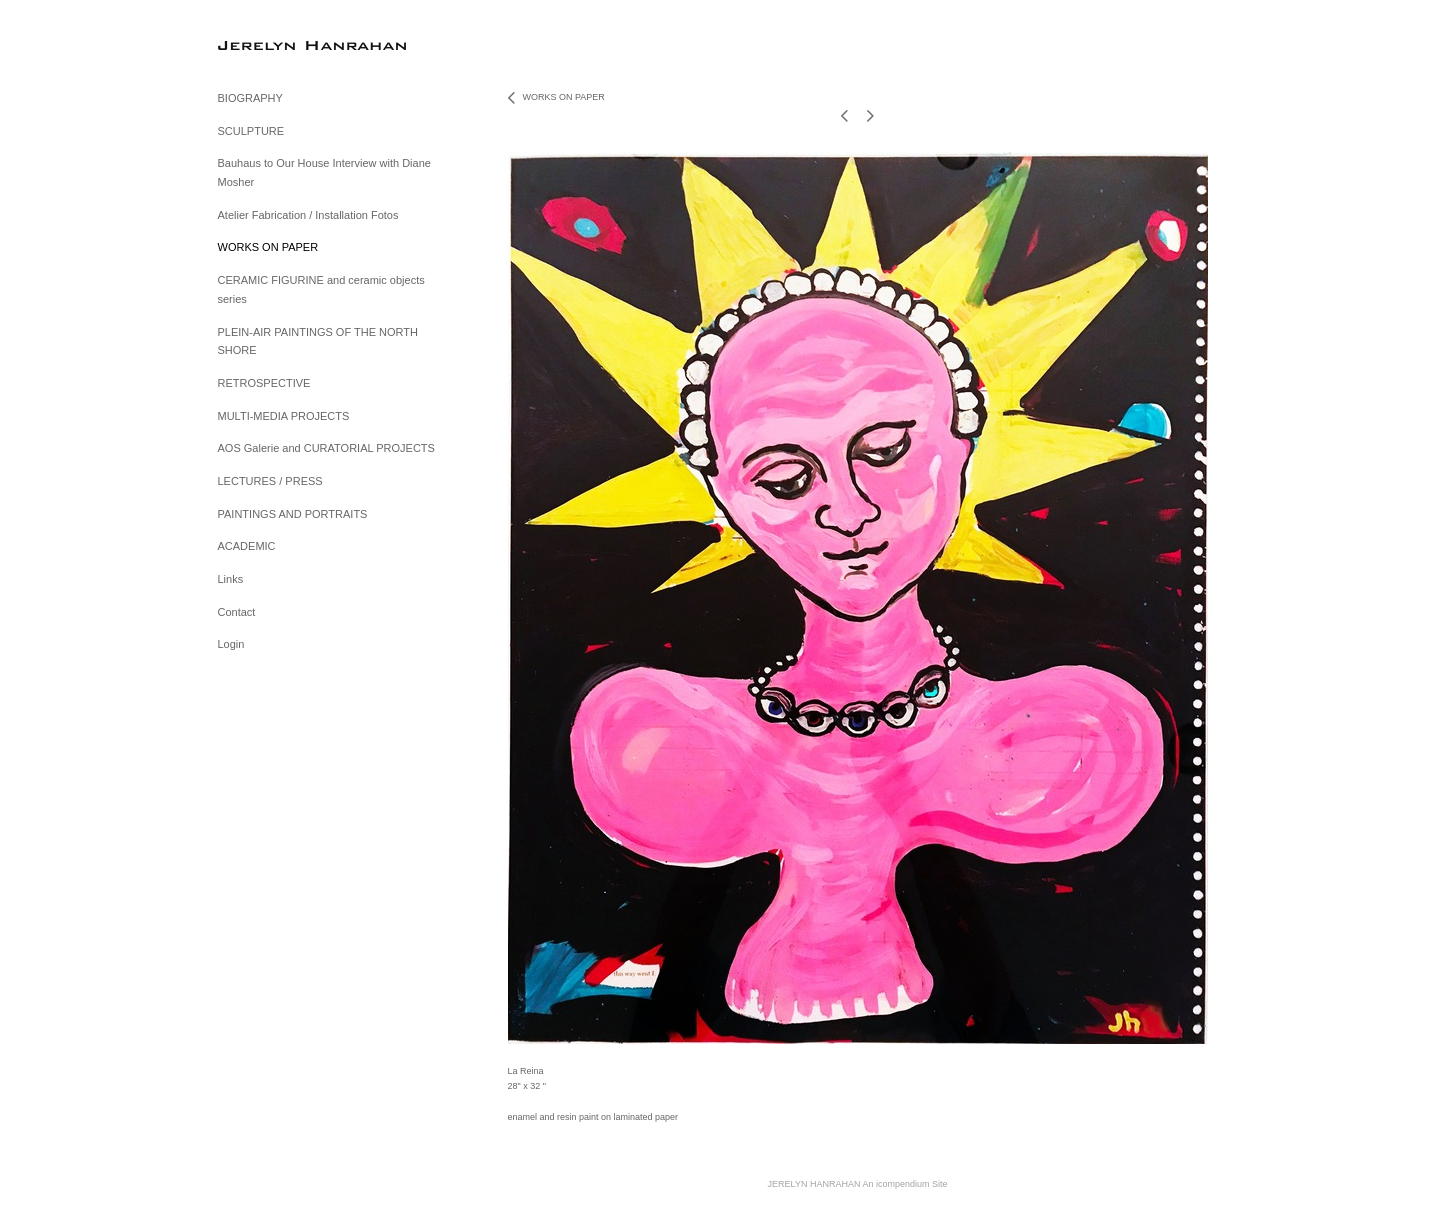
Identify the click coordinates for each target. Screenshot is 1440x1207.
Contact (237, 612)
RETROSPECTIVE (264, 383)
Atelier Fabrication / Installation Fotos (308, 215)
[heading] (268, 44)
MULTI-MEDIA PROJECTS (284, 416)
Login (231, 644)
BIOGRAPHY (250, 98)
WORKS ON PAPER (268, 247)
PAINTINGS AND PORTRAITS (293, 514)
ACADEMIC (247, 546)
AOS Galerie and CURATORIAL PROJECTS (326, 448)
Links (231, 579)
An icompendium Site (904, 1184)
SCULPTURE (251, 131)
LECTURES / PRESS (270, 481)
